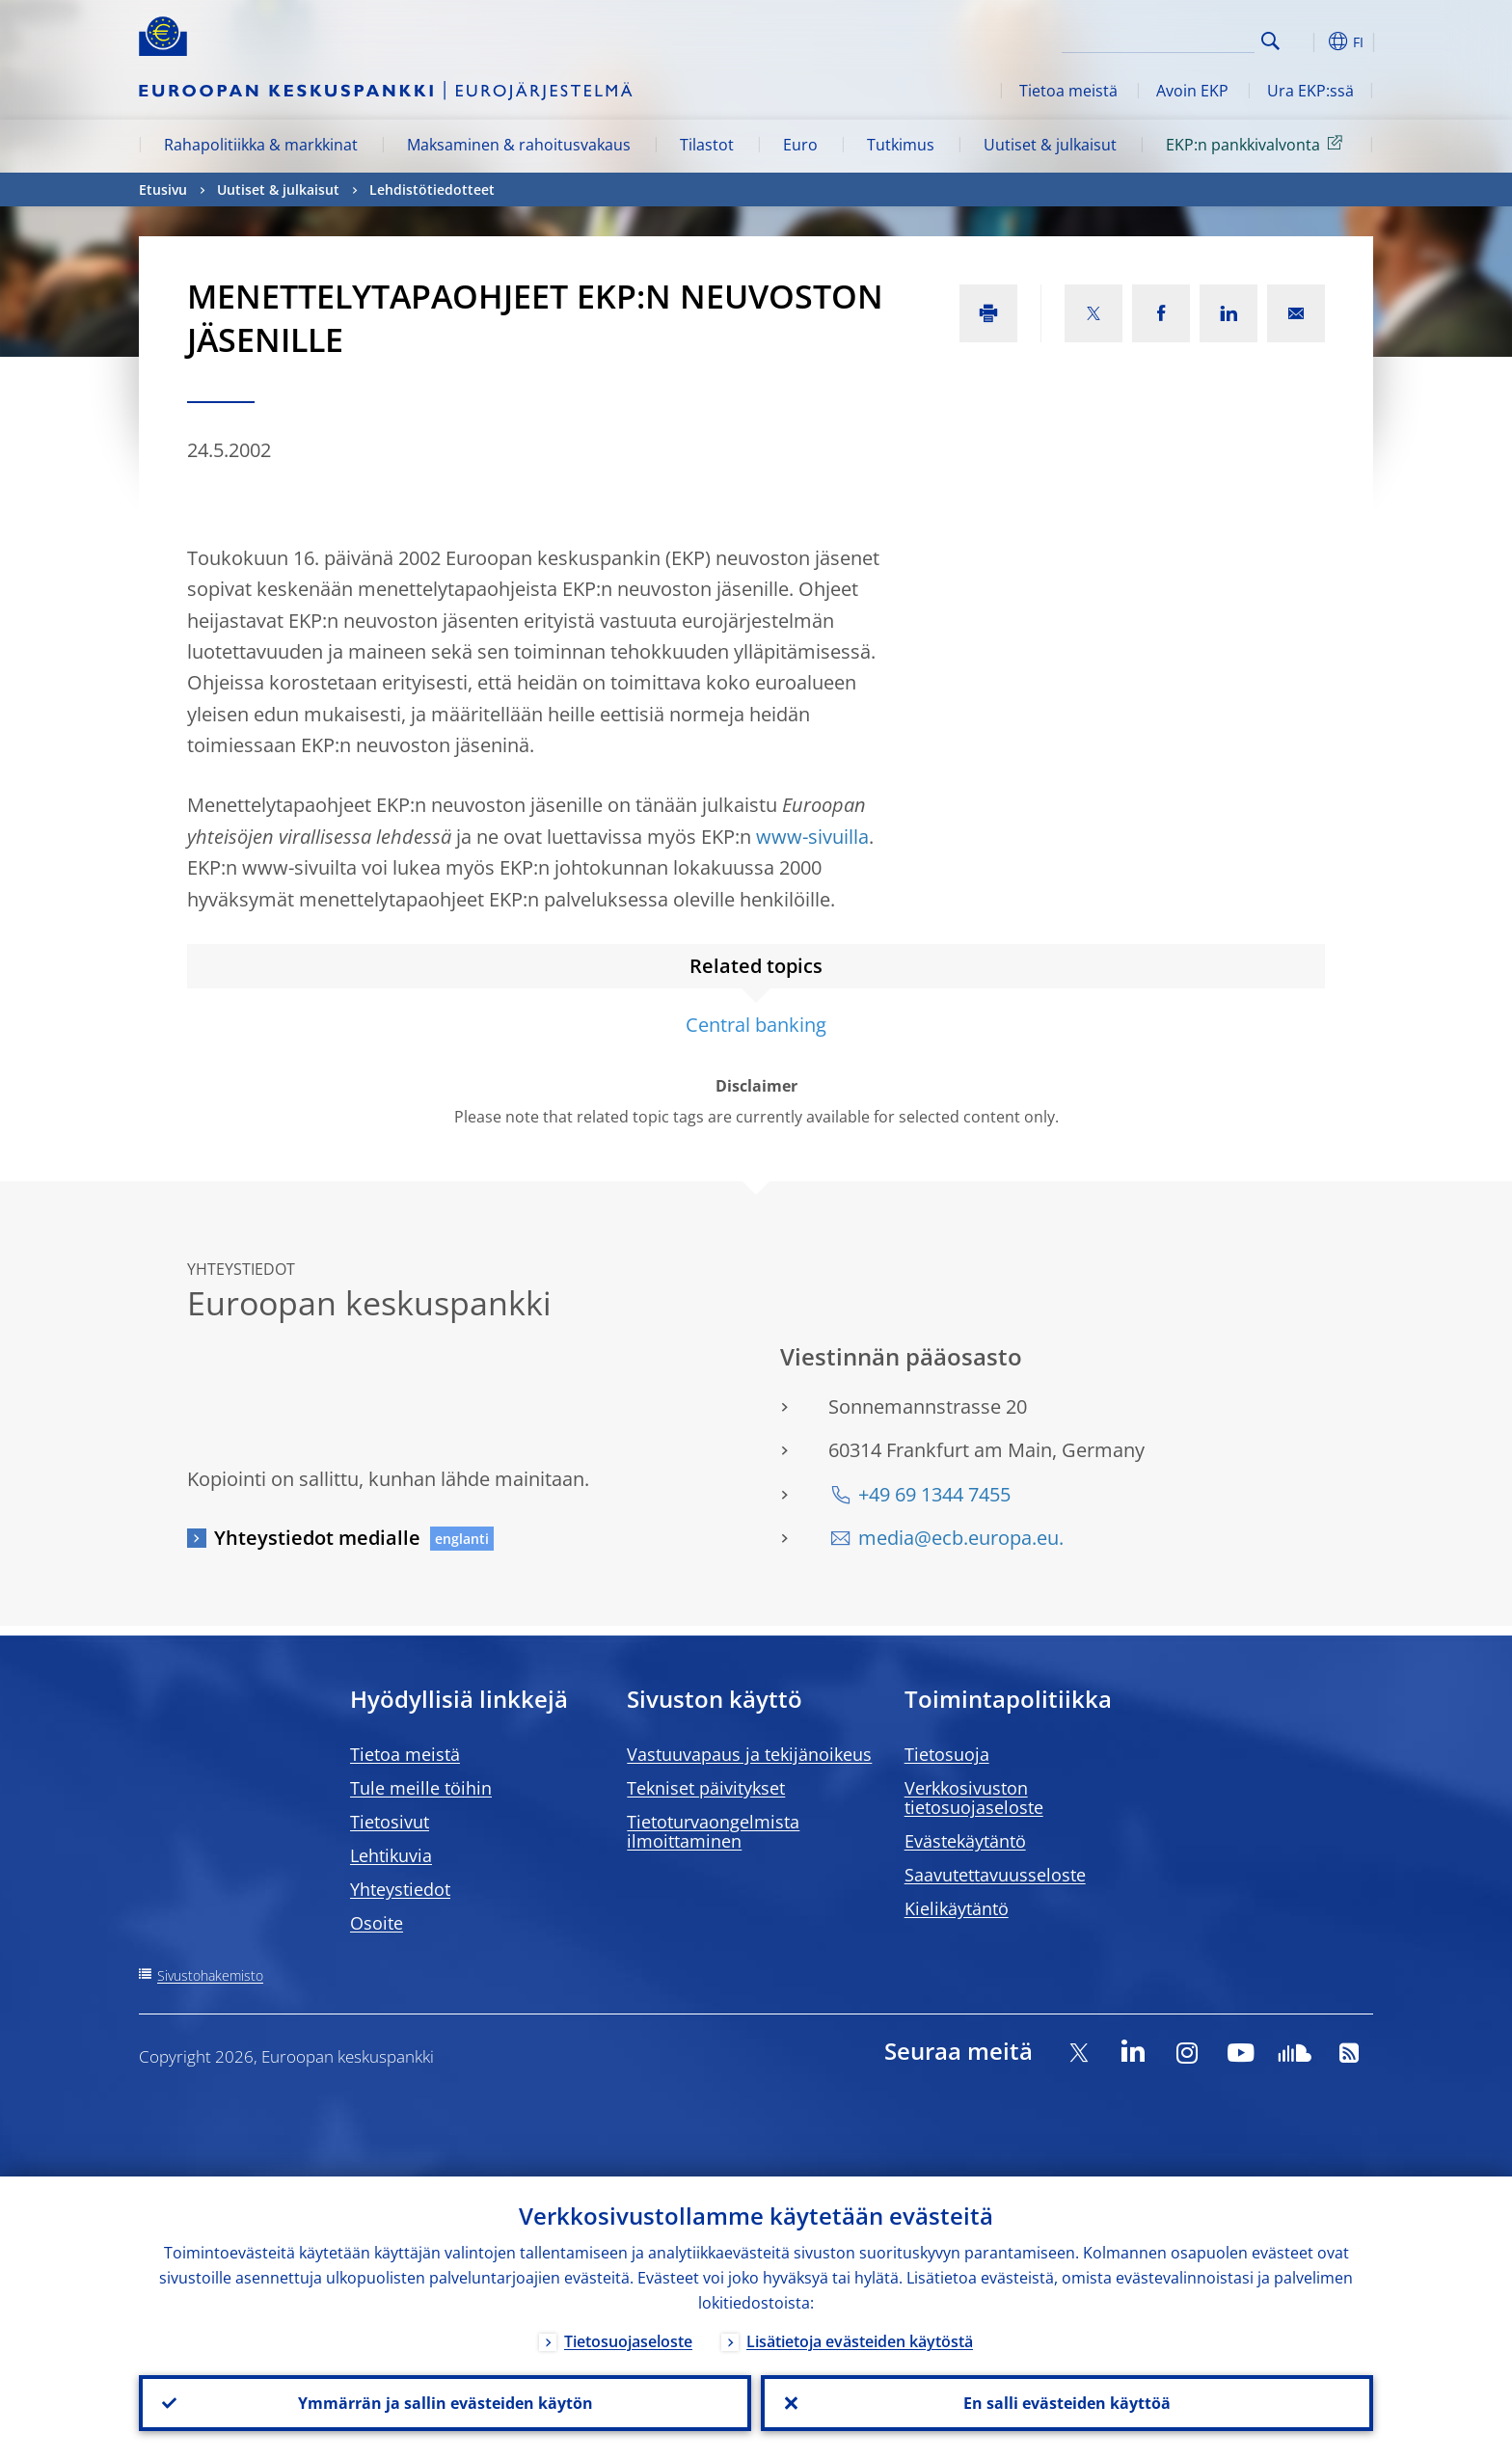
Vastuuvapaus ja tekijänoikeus (749, 1754)
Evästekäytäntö (965, 1840)
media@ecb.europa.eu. (961, 1538)
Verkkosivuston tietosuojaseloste (973, 1797)
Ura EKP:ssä (1310, 90)
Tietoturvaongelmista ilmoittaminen (713, 1831)
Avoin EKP (1192, 90)
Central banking (756, 1025)
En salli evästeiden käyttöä (1067, 2403)
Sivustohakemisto (210, 1975)
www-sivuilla (812, 837)
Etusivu (163, 189)
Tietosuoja (946, 1754)
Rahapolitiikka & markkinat (261, 144)
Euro (800, 144)
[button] (1305, 41)
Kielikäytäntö (956, 1908)
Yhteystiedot (400, 1889)
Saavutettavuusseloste (995, 1874)
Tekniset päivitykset (706, 1787)
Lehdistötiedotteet (432, 189)
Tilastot (707, 144)
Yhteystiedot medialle (317, 1538)
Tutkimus (900, 144)
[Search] (1158, 38)
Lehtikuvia (391, 1855)
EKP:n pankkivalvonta (1257, 143)
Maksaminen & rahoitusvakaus (519, 144)
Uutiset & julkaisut (1050, 144)
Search (1270, 41)
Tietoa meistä (1068, 90)
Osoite (376, 1922)
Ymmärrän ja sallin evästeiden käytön (445, 2403)
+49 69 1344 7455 (934, 1494)
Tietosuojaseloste (628, 2341)
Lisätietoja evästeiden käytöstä (859, 2341)
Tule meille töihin (421, 1787)
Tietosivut (389, 1821)
